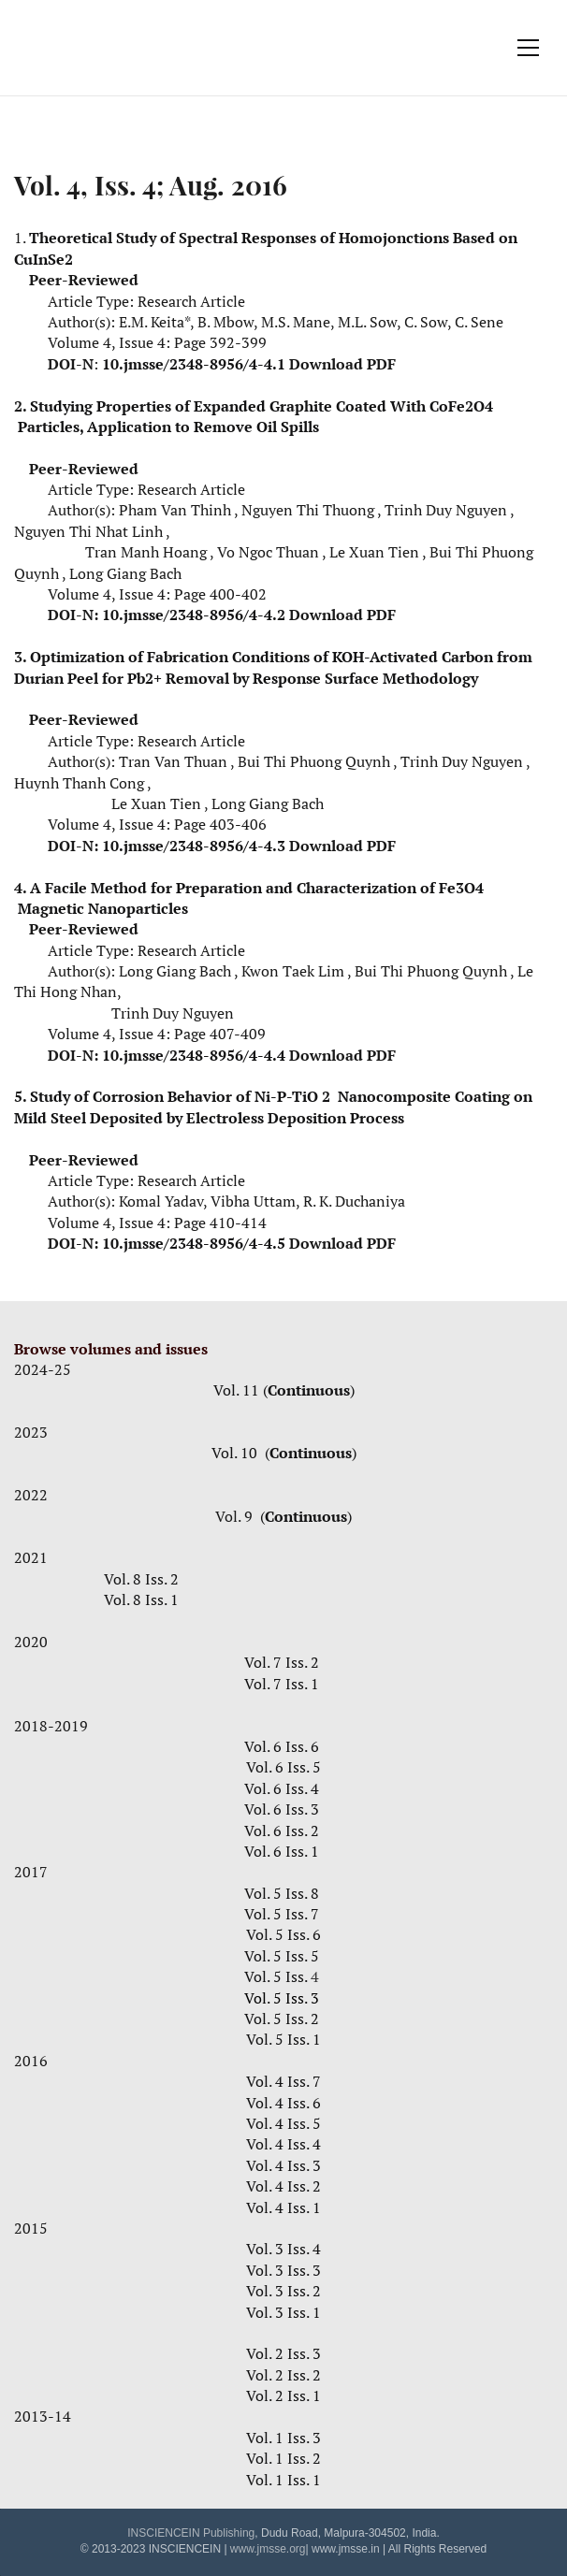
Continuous (309, 1390)
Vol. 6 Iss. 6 (283, 1746)
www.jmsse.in (346, 2548)
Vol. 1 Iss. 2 (283, 2458)
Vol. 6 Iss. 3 (281, 1809)
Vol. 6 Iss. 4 (281, 1788)
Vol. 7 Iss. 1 (283, 1683)
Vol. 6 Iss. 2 (283, 1830)
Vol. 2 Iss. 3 (283, 2353)
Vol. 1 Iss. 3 (283, 2437)
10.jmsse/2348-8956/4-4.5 (193, 1243)
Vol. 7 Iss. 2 (281, 1662)
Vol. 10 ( (240, 1452)
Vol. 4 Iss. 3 (283, 2165)
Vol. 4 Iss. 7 (283, 2081)
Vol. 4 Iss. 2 (283, 2186)
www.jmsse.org (268, 2548)
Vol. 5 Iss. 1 (283, 2039)
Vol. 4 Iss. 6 (283, 2102)
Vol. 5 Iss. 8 (281, 1893)
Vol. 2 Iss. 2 (283, 2375)
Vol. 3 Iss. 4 (283, 2248)
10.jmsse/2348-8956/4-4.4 (193, 1055)
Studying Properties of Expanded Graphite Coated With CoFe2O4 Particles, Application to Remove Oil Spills (253, 416)
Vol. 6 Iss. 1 (281, 1851)
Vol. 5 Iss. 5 (283, 1956)
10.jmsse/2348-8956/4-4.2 (193, 614)
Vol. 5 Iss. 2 (281, 2018)
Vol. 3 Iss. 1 (283, 2312)
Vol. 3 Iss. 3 (283, 2270)
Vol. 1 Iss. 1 (283, 2479)
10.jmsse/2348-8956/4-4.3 (193, 845)
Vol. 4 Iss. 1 (283, 2207)
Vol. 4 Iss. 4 (283, 2144)
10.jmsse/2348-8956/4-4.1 (193, 364)
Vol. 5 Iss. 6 (283, 1934)
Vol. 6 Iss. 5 (283, 1767)
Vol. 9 (235, 1516)
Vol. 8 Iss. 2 (141, 1579)
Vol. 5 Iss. (283, 1976)
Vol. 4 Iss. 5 (283, 2123)
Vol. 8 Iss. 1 (141, 1599)
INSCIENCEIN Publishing (190, 2533)
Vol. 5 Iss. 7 (281, 1913)
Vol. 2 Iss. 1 (283, 2395)
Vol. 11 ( (240, 1390)
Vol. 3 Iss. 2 (283, 2290)
